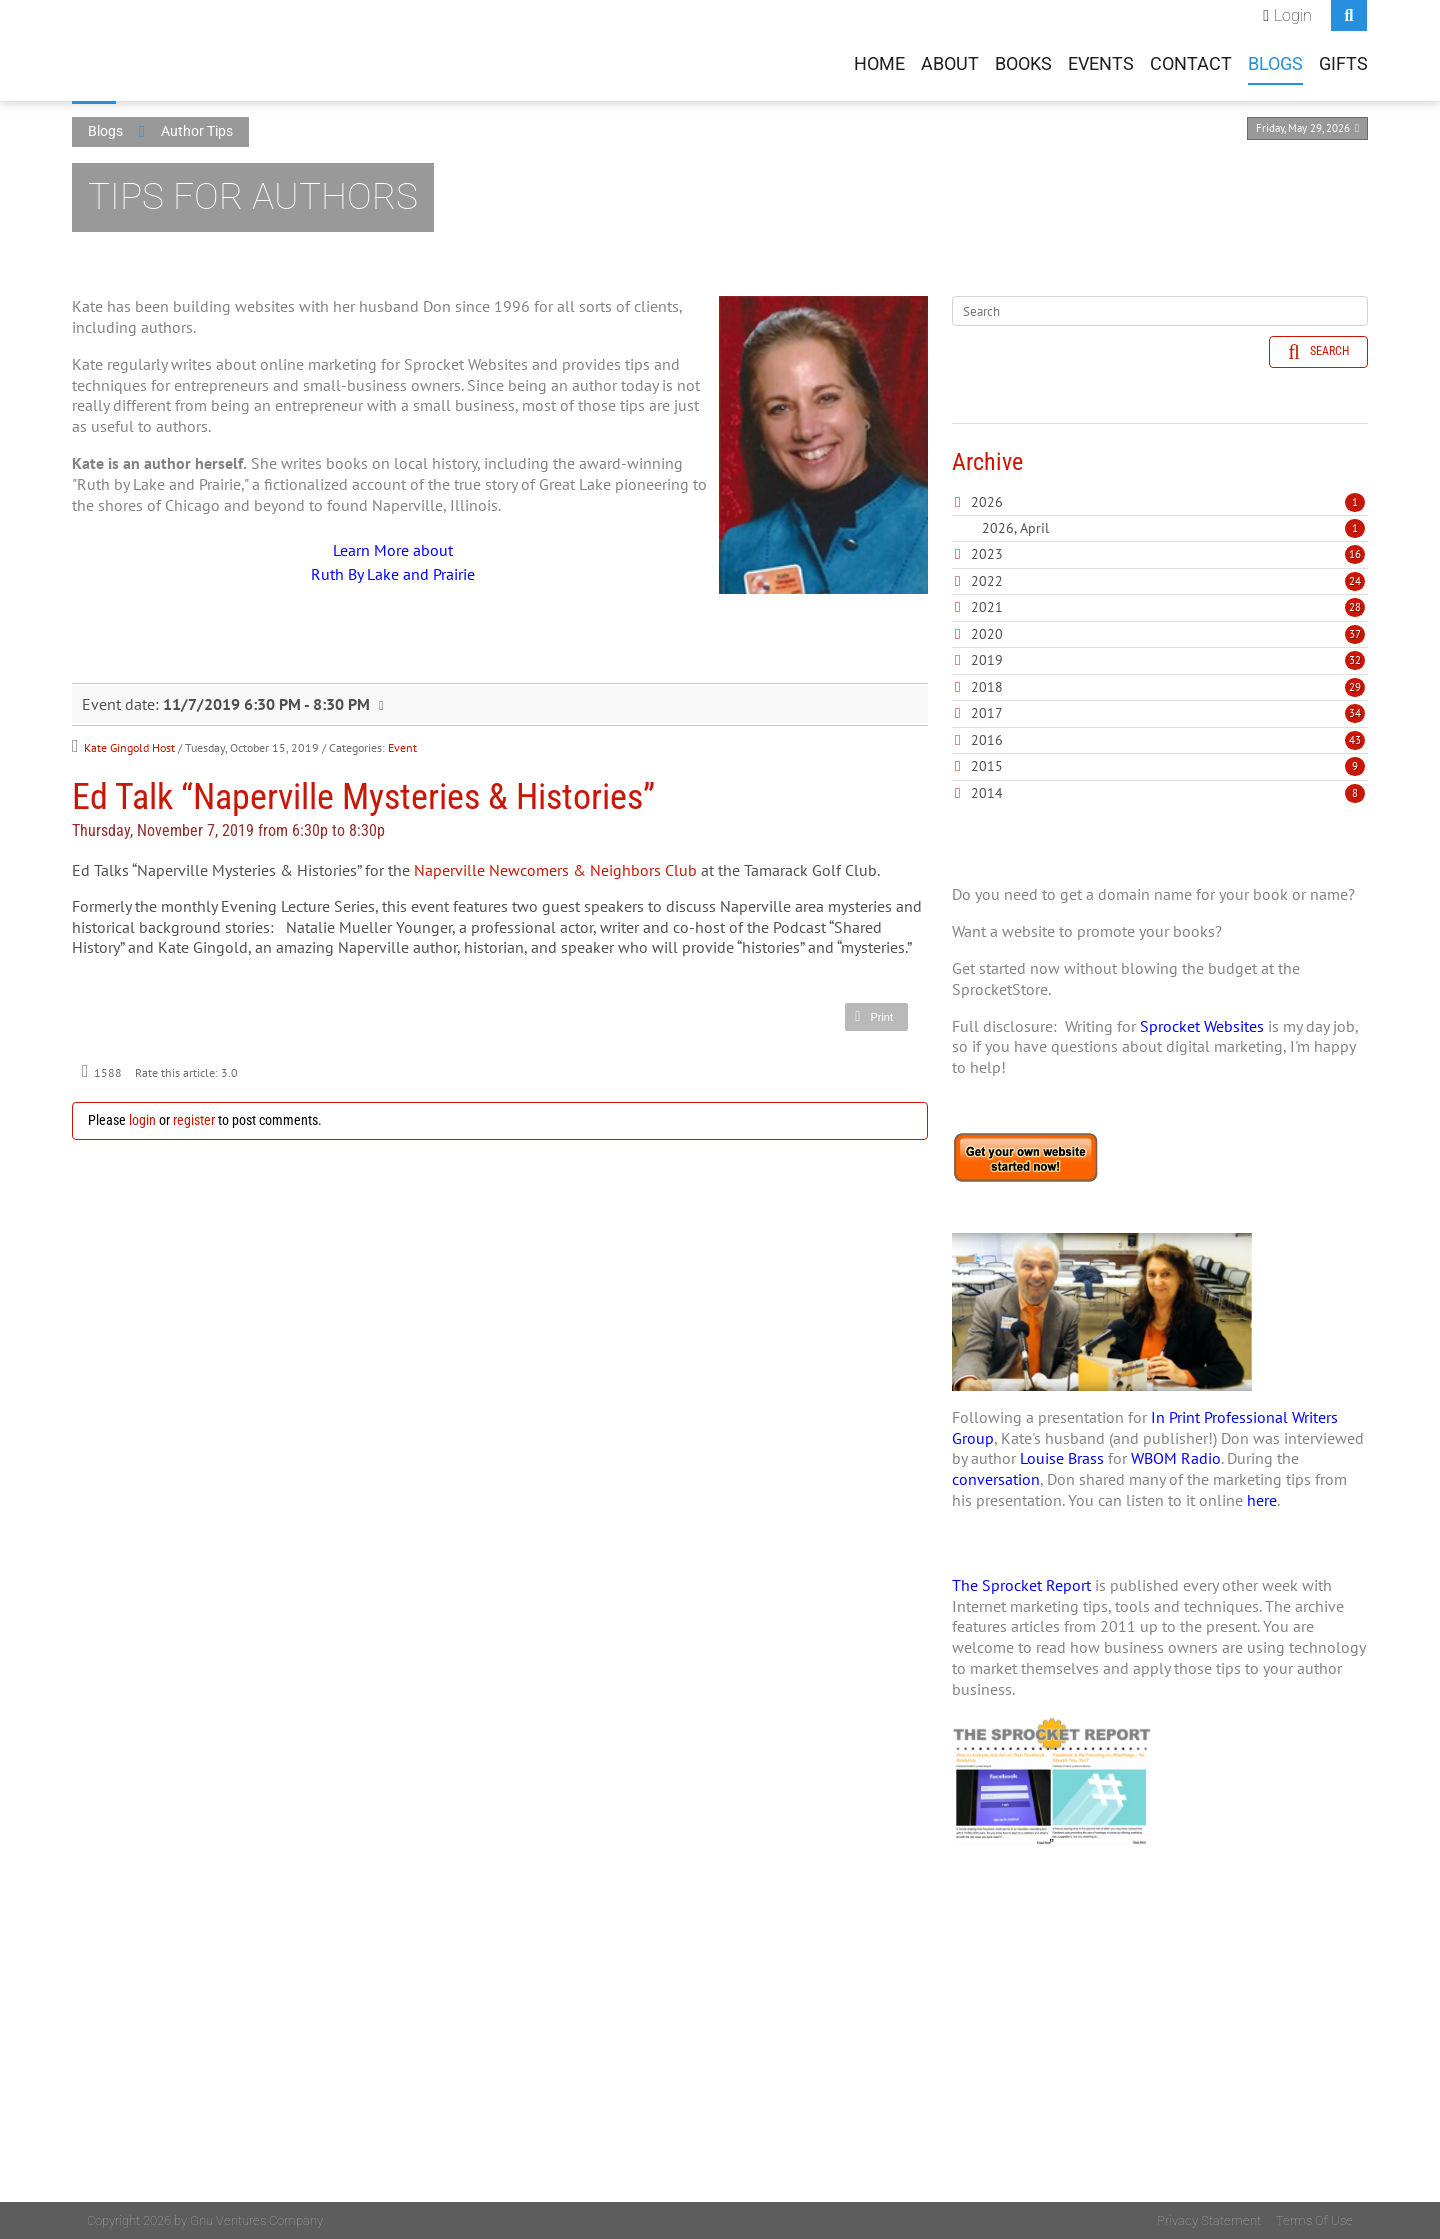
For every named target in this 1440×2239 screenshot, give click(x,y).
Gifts (1343, 64)
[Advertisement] (1160, 2062)
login (142, 1120)
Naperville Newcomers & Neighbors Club (555, 870)
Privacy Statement (1209, 2220)
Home (879, 64)
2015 (987, 766)
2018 (987, 687)
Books (1023, 64)
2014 (987, 793)
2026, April (1173, 528)
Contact (1191, 64)
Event (402, 747)
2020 (987, 634)
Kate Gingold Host (129, 747)
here (1262, 1500)
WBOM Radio (1176, 1458)
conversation (996, 1479)
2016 (987, 740)
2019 (987, 660)
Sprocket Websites (1202, 1026)
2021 (987, 607)
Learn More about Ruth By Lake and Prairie (393, 562)
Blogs (1275, 64)
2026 (987, 502)
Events (1101, 64)
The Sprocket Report (1021, 1585)
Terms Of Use (1314, 2220)
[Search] (1160, 311)
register (194, 1120)
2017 (987, 713)
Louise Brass (1062, 1458)
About (950, 64)
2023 (987, 554)
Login (1293, 15)
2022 (987, 581)
